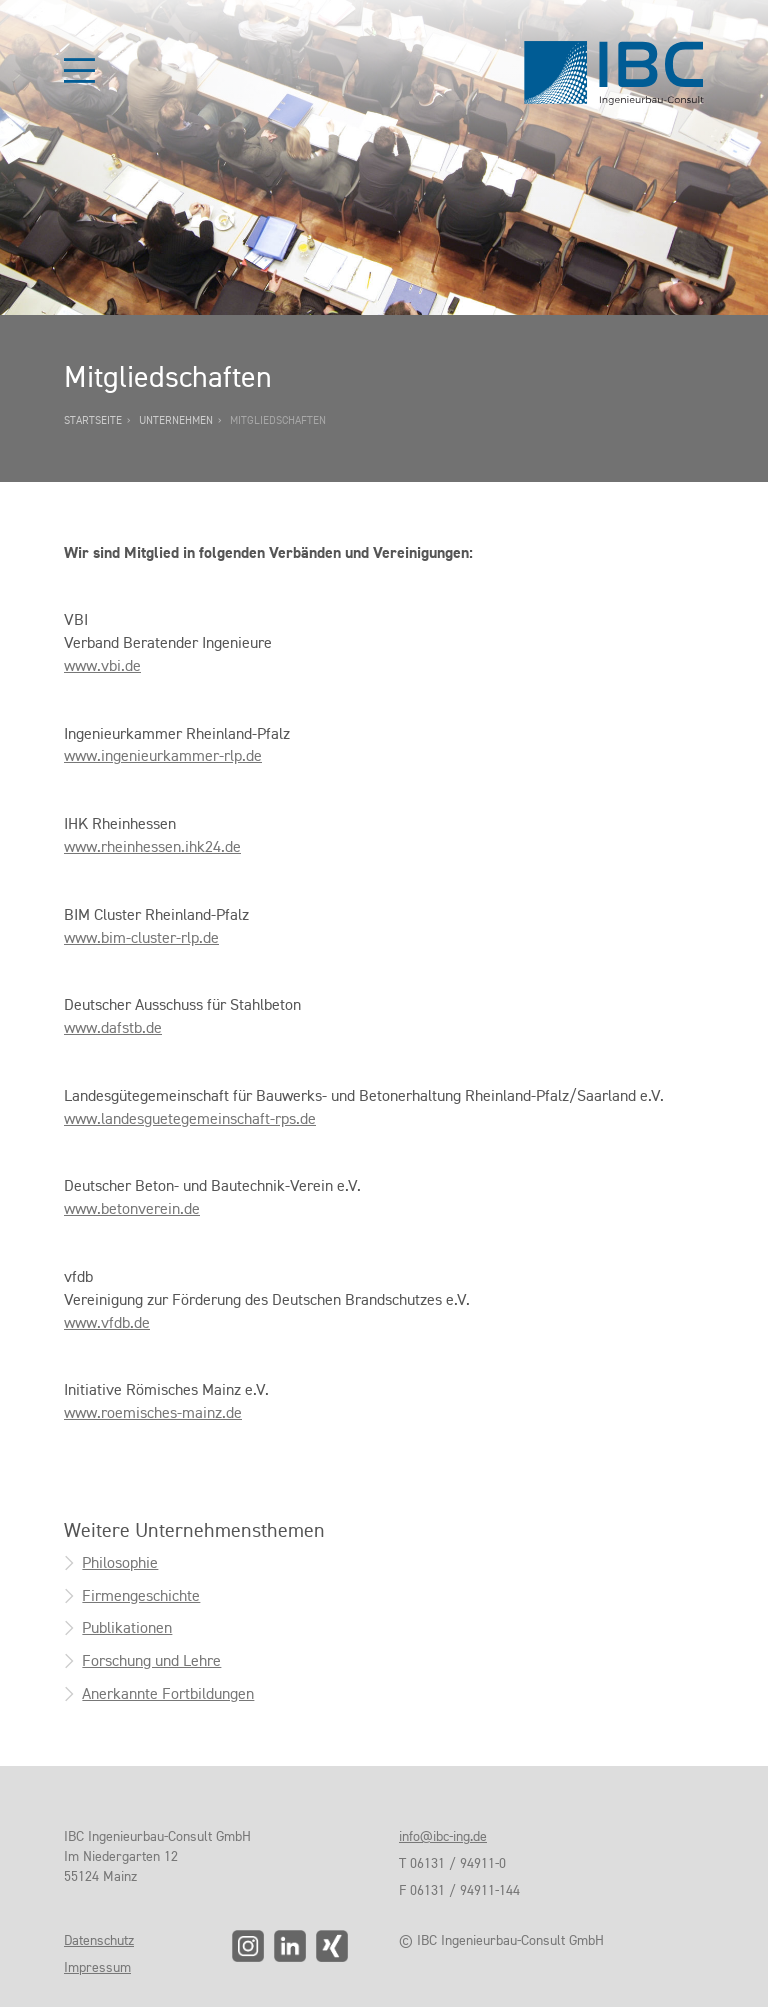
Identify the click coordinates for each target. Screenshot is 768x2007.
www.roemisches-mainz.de (153, 1412)
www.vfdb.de (107, 1322)
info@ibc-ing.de (443, 1836)
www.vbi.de (102, 665)
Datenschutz (99, 1940)
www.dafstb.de (113, 1027)
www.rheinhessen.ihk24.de (152, 846)
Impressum (97, 1967)
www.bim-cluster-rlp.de (141, 937)
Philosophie (120, 1562)
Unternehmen (176, 420)
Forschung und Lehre (151, 1660)
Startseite (93, 420)
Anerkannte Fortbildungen (168, 1693)
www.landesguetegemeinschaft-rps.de (190, 1118)
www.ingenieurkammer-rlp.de (163, 755)
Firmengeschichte (141, 1595)
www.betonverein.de (132, 1208)
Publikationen (127, 1627)
